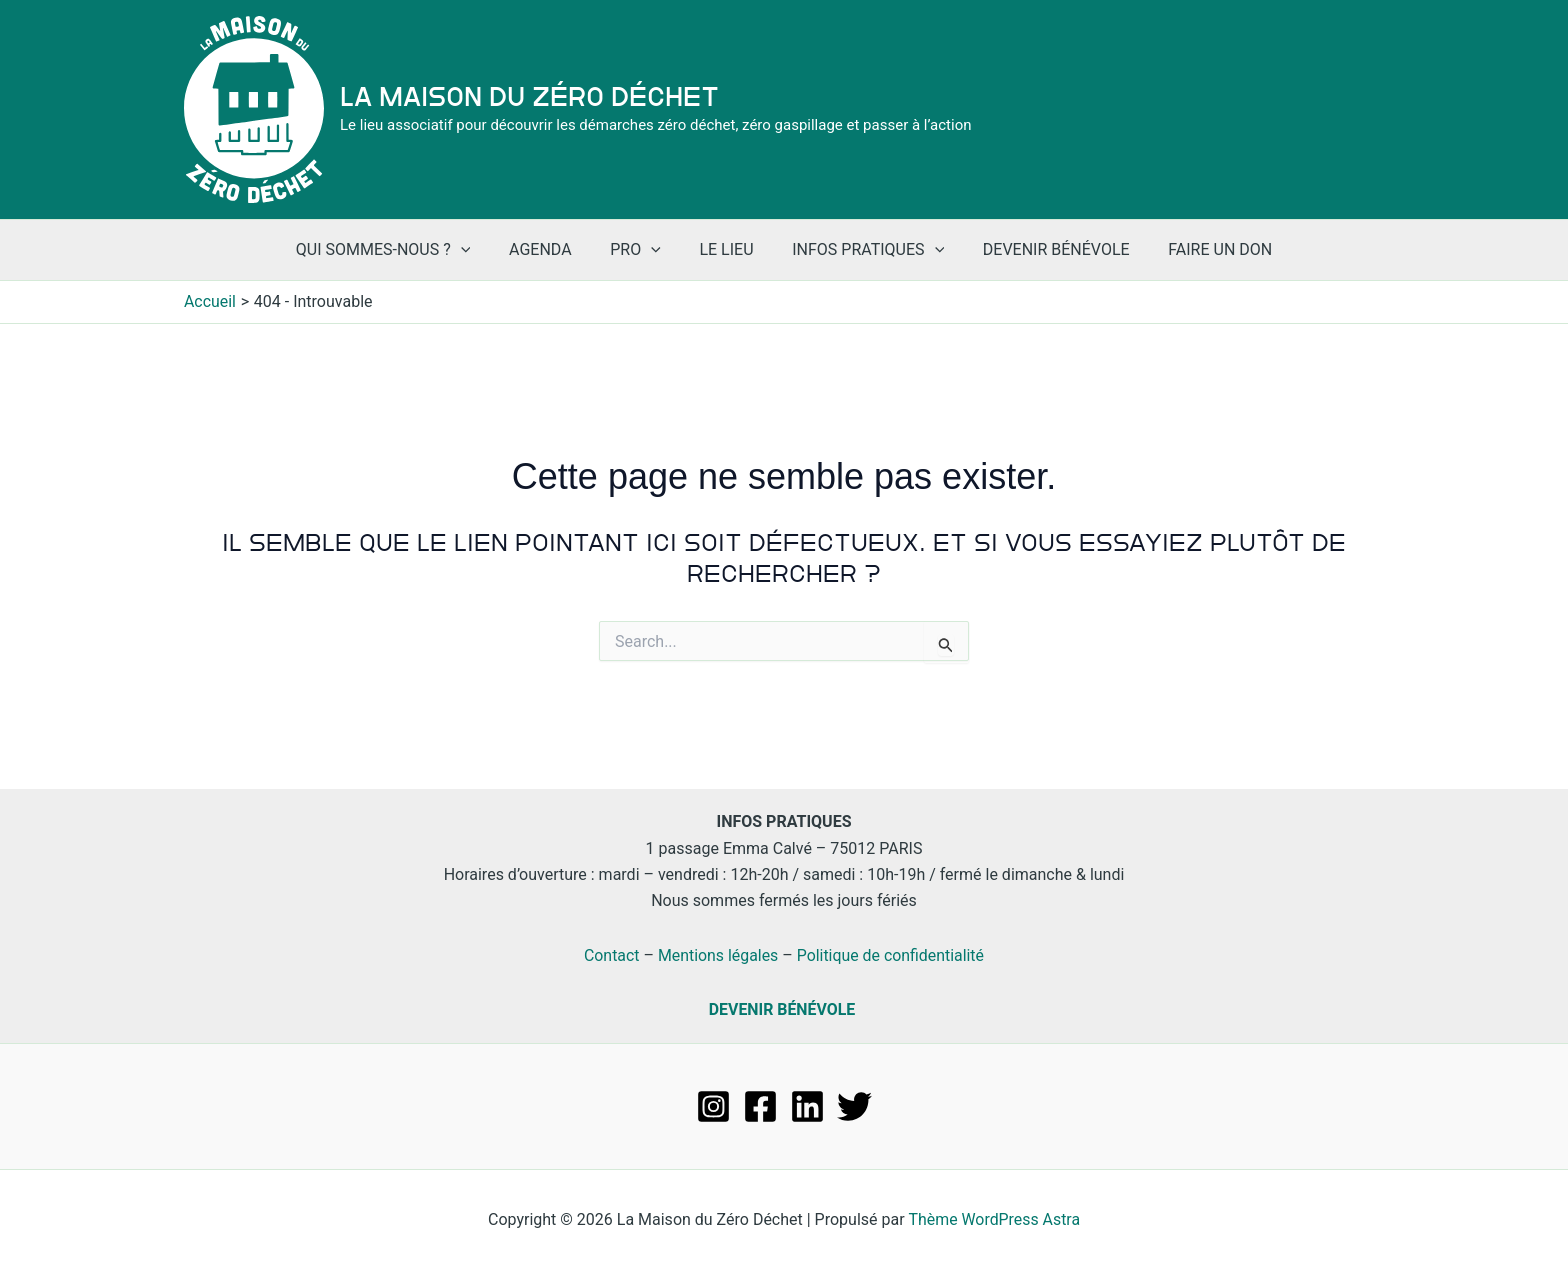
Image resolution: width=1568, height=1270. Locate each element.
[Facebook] (760, 1106)
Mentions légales (717, 955)
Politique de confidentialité (891, 955)
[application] (481, 250)
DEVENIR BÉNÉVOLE (782, 1009)
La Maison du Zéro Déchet (529, 97)
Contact (611, 955)
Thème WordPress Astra (994, 1219)
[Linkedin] (807, 1106)
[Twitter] (854, 1106)
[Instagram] (713, 1106)
